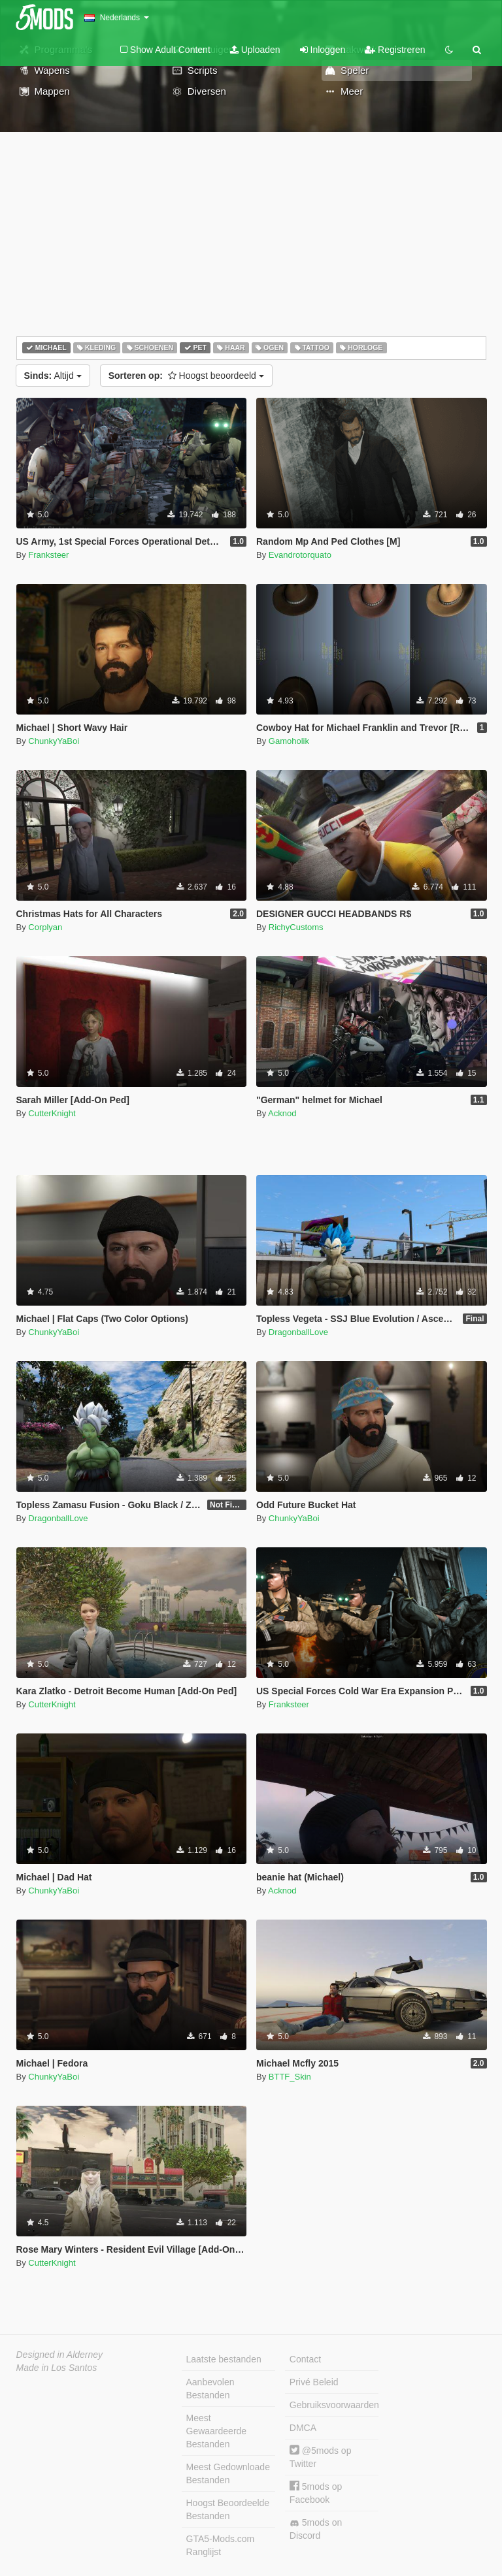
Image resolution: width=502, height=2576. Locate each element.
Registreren (395, 49)
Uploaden (255, 49)
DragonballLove (298, 1332)
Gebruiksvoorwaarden (334, 2405)
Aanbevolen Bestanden (210, 2388)
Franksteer (48, 555)
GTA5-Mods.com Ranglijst (220, 2545)
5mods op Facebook (316, 2493)
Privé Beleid (314, 2382)
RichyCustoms (296, 927)
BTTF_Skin (290, 2077)
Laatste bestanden (223, 2359)
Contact (305, 2359)
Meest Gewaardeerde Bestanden (216, 2431)
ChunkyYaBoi (53, 741)
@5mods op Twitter (321, 2457)
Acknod (282, 1113)
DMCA (303, 2428)
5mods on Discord (316, 2529)
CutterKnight (51, 1113)
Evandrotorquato (300, 555)
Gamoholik (289, 741)
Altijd (53, 375)
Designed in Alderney (59, 2354)
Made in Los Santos (56, 2367)
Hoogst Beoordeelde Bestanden (228, 2509)
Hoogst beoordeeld (186, 375)
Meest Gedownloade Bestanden (228, 2473)
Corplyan (45, 927)
